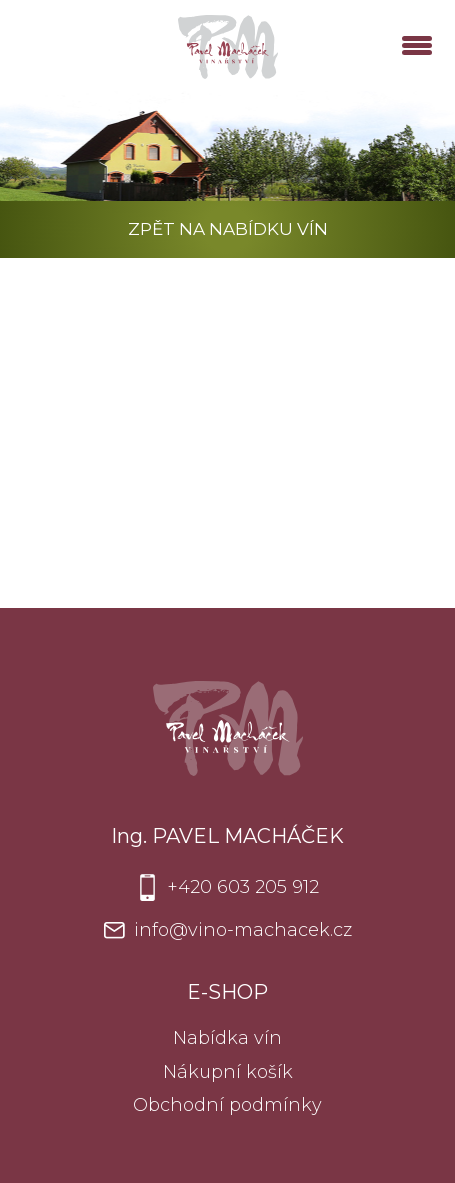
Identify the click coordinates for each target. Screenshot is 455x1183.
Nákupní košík (228, 1072)
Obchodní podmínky (227, 1105)
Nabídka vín (227, 1038)
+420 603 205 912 (243, 887)
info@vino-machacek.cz (243, 930)
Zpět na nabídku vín (228, 229)
